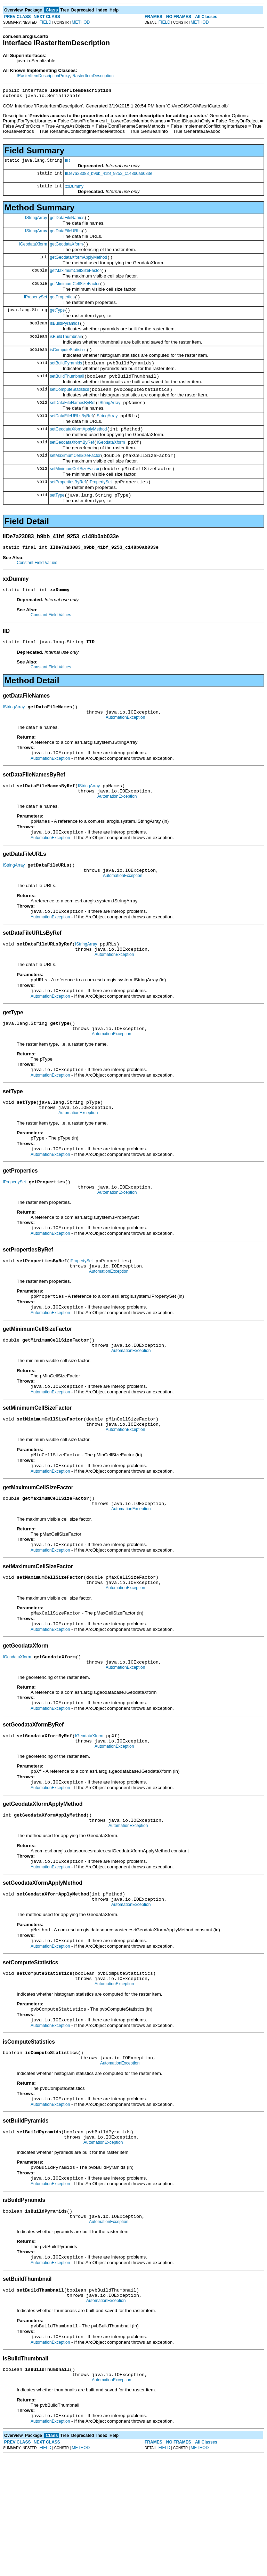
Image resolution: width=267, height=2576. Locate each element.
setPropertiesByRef (68, 506)
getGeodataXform (66, 249)
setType (57, 520)
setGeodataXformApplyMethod (78, 448)
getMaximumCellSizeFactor (75, 277)
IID (67, 162)
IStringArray (36, 220)
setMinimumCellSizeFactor (74, 491)
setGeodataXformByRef (72, 463)
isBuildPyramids (64, 334)
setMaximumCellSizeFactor (75, 477)
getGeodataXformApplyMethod (78, 263)
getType (57, 320)
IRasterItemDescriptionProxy (43, 75)
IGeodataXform (33, 249)
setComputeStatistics (69, 406)
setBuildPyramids (66, 377)
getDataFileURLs (65, 235)
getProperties (62, 306)
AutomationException (125, 748)
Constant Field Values (37, 588)
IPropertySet (35, 306)
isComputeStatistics (68, 363)
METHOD (81, 22)
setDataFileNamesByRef (72, 420)
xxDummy (74, 188)
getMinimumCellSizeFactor (74, 292)
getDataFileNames (67, 220)
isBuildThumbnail (65, 349)
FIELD (45, 22)
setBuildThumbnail (67, 391)
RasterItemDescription (93, 75)
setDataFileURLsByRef (71, 434)
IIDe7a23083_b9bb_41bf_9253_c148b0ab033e (109, 175)
